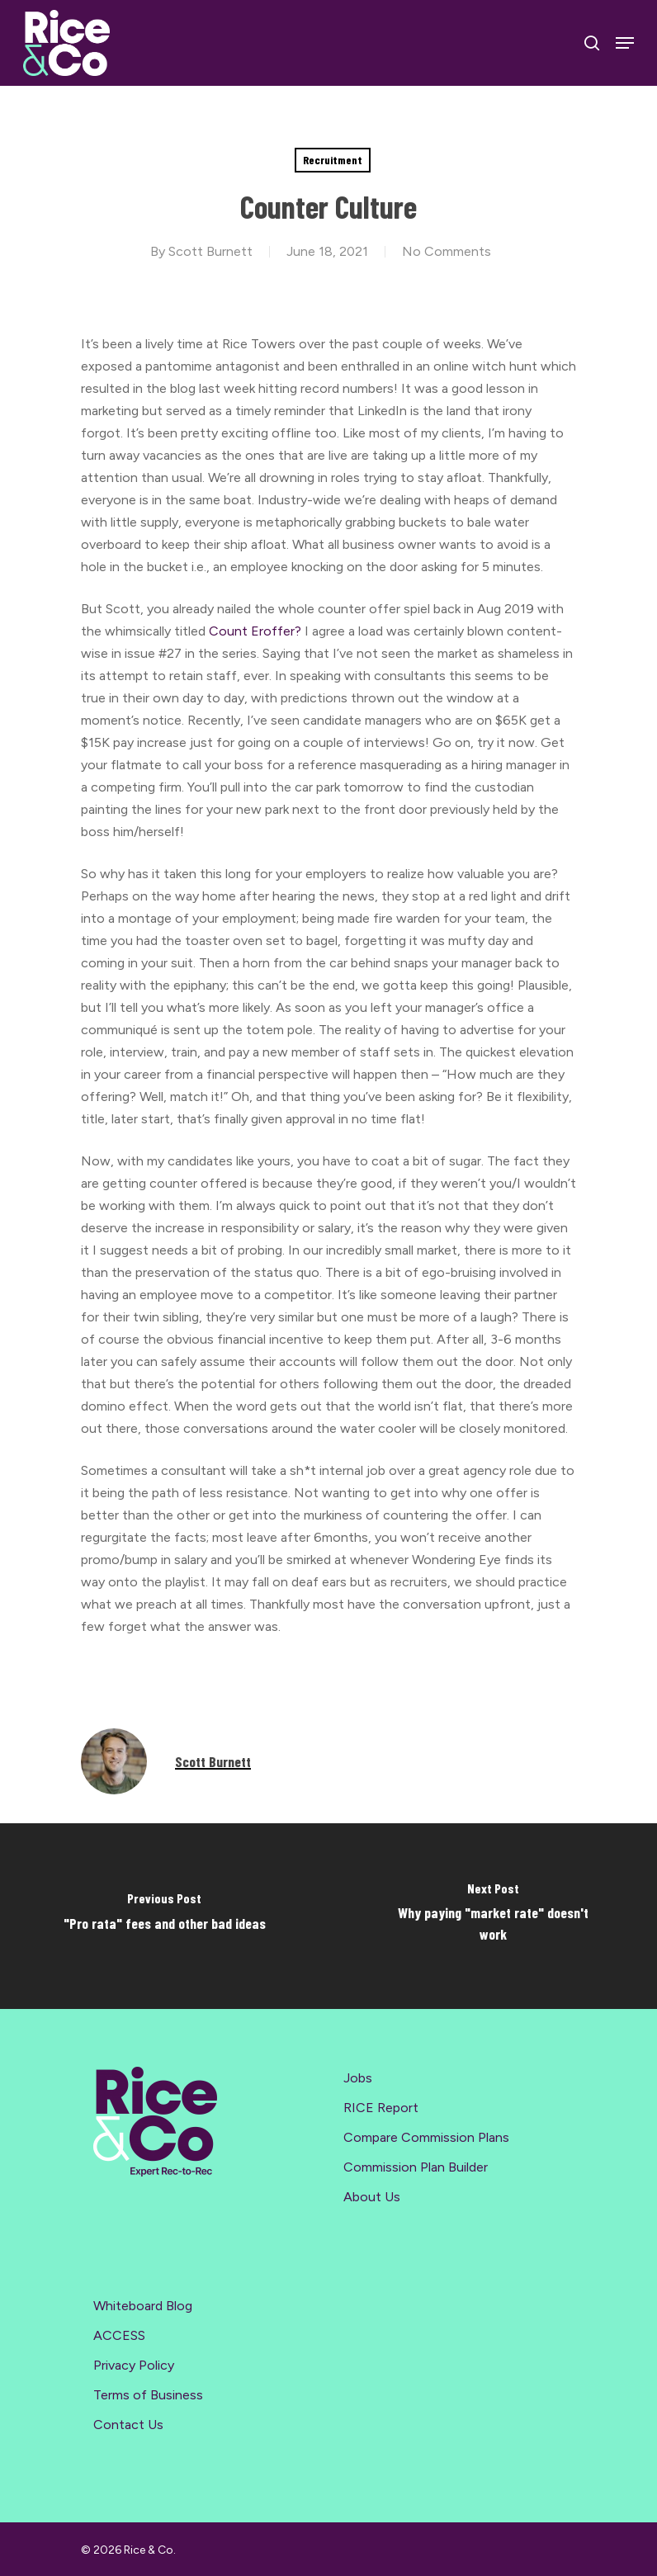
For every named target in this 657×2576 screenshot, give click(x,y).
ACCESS (119, 2335)
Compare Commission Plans (426, 2137)
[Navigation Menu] (625, 43)
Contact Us (128, 2424)
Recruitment (332, 160)
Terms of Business (148, 2395)
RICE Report (380, 2107)
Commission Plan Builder (415, 2167)
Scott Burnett (210, 251)
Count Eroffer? (255, 631)
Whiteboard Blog (142, 2306)
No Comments (446, 251)
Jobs (357, 2078)
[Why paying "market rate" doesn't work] (492, 1916)
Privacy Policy (133, 2365)
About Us (371, 2197)
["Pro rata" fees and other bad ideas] (164, 1916)
